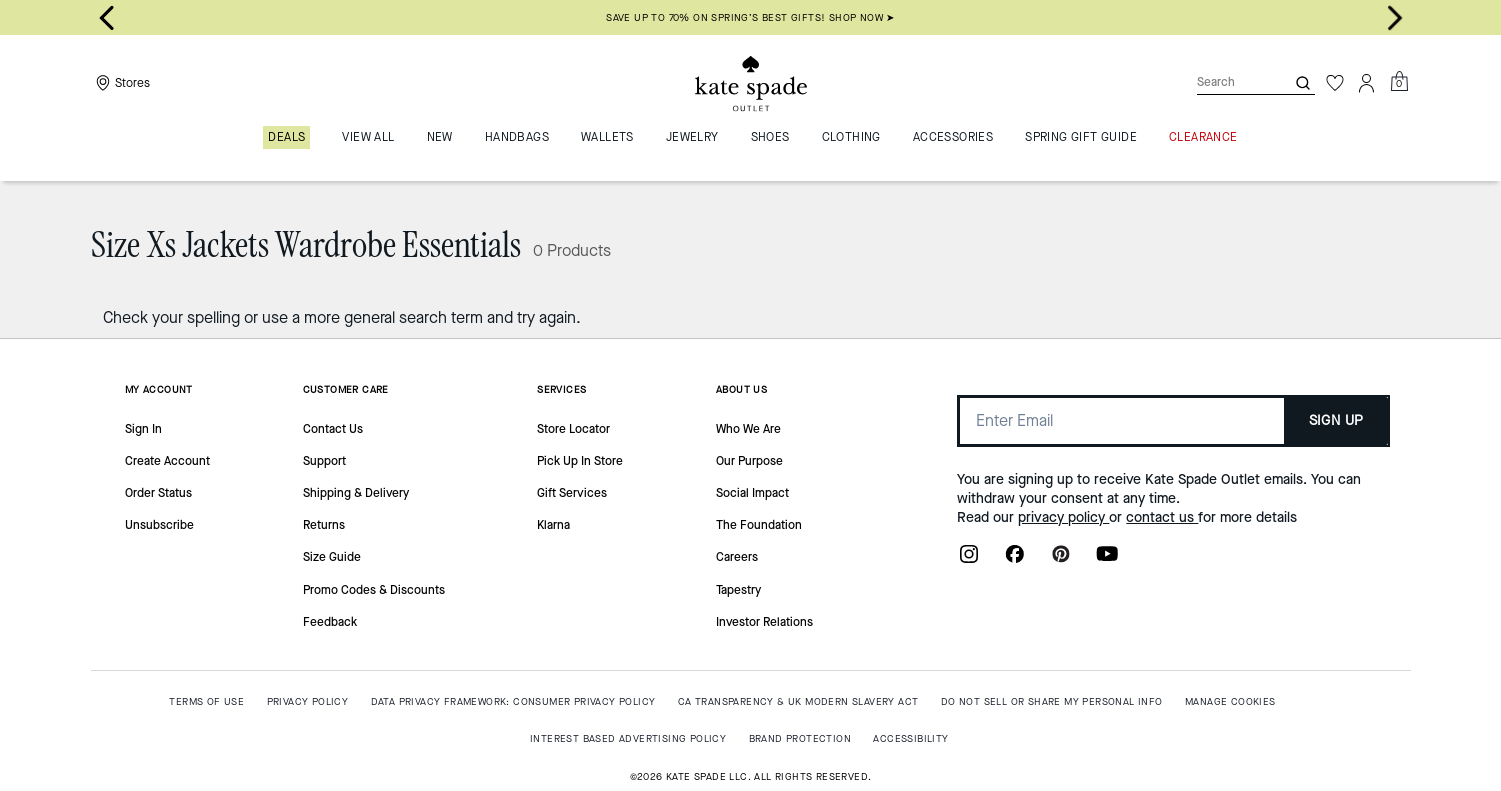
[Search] (1225, 82)
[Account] (1367, 83)
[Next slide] (1395, 18)
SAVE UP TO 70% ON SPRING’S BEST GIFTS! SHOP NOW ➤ (750, 17)
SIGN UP (1336, 420)
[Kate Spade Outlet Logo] (751, 83)
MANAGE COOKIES (1230, 701)
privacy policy (1063, 517)
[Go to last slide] (107, 18)
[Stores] (120, 83)
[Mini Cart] (1399, 82)
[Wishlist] (1335, 83)
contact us (1162, 517)
